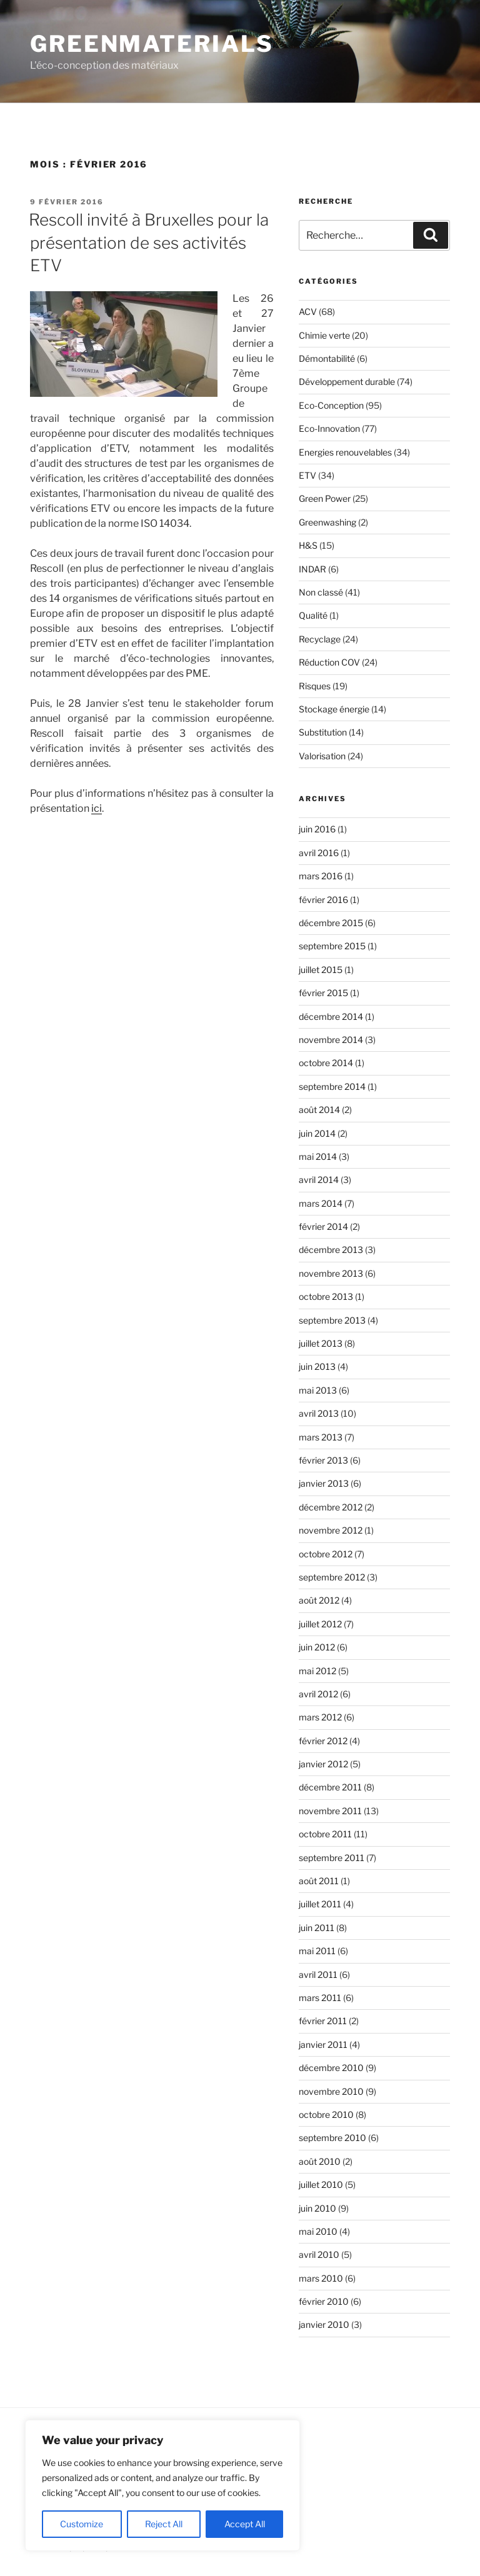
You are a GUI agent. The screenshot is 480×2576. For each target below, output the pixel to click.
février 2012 (323, 1740)
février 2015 (323, 992)
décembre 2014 (331, 1016)
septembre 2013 (332, 1320)
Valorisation (322, 756)
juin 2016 (317, 829)
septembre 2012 (332, 1577)
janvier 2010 (324, 2324)
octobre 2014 (326, 1062)
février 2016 (323, 899)
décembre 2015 (331, 922)
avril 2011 (318, 1974)
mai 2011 (317, 1950)
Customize (81, 2524)
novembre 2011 (330, 1810)
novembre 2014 (331, 1039)
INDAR (312, 569)
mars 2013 (320, 1437)
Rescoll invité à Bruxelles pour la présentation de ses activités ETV (149, 242)
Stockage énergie (334, 709)
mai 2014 (318, 1156)
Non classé (321, 592)
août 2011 (319, 1880)
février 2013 (323, 1460)
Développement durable (347, 381)
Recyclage (320, 639)
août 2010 (320, 2161)
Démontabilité (327, 358)
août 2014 (319, 1109)
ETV (307, 475)
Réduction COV (329, 662)
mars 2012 (320, 1717)
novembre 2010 (331, 2091)
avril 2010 (319, 2254)
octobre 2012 (325, 1554)
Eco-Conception (331, 405)
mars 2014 (320, 1203)
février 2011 (323, 2020)
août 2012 (319, 1600)
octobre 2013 (326, 1296)
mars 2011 (320, 1997)
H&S (308, 545)
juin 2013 (317, 1366)
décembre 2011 (330, 1787)
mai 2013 (318, 1390)
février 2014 (323, 1226)
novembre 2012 (330, 1530)
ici (96, 808)
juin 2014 (317, 1133)
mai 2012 (317, 1670)
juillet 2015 (320, 969)
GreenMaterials (152, 43)
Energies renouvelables (345, 452)
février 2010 (324, 2301)
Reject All (163, 2524)
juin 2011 (316, 1927)
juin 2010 (317, 2208)
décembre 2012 (330, 1507)
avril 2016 (319, 852)
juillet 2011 (320, 1904)
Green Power (325, 498)
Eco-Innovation (329, 428)
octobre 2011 (325, 1834)
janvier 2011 (323, 2044)
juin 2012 (317, 1647)
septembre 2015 (332, 946)
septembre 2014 (332, 1086)
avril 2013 (319, 1413)
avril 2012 (318, 1694)
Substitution (323, 732)
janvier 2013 (324, 1483)
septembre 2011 (331, 1857)
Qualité (313, 615)
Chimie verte (324, 335)
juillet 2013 (320, 1343)
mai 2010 (318, 2231)
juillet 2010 (321, 2184)
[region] (162, 2485)
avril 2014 (319, 1179)
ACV (308, 311)
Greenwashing (327, 522)
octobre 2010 (326, 2114)
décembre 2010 (331, 2067)
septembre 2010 (332, 2137)
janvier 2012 (323, 1764)
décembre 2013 (331, 1249)
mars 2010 (321, 2278)
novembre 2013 (331, 1273)
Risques (315, 686)
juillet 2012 (320, 1624)
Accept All (244, 2524)
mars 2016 (320, 876)
